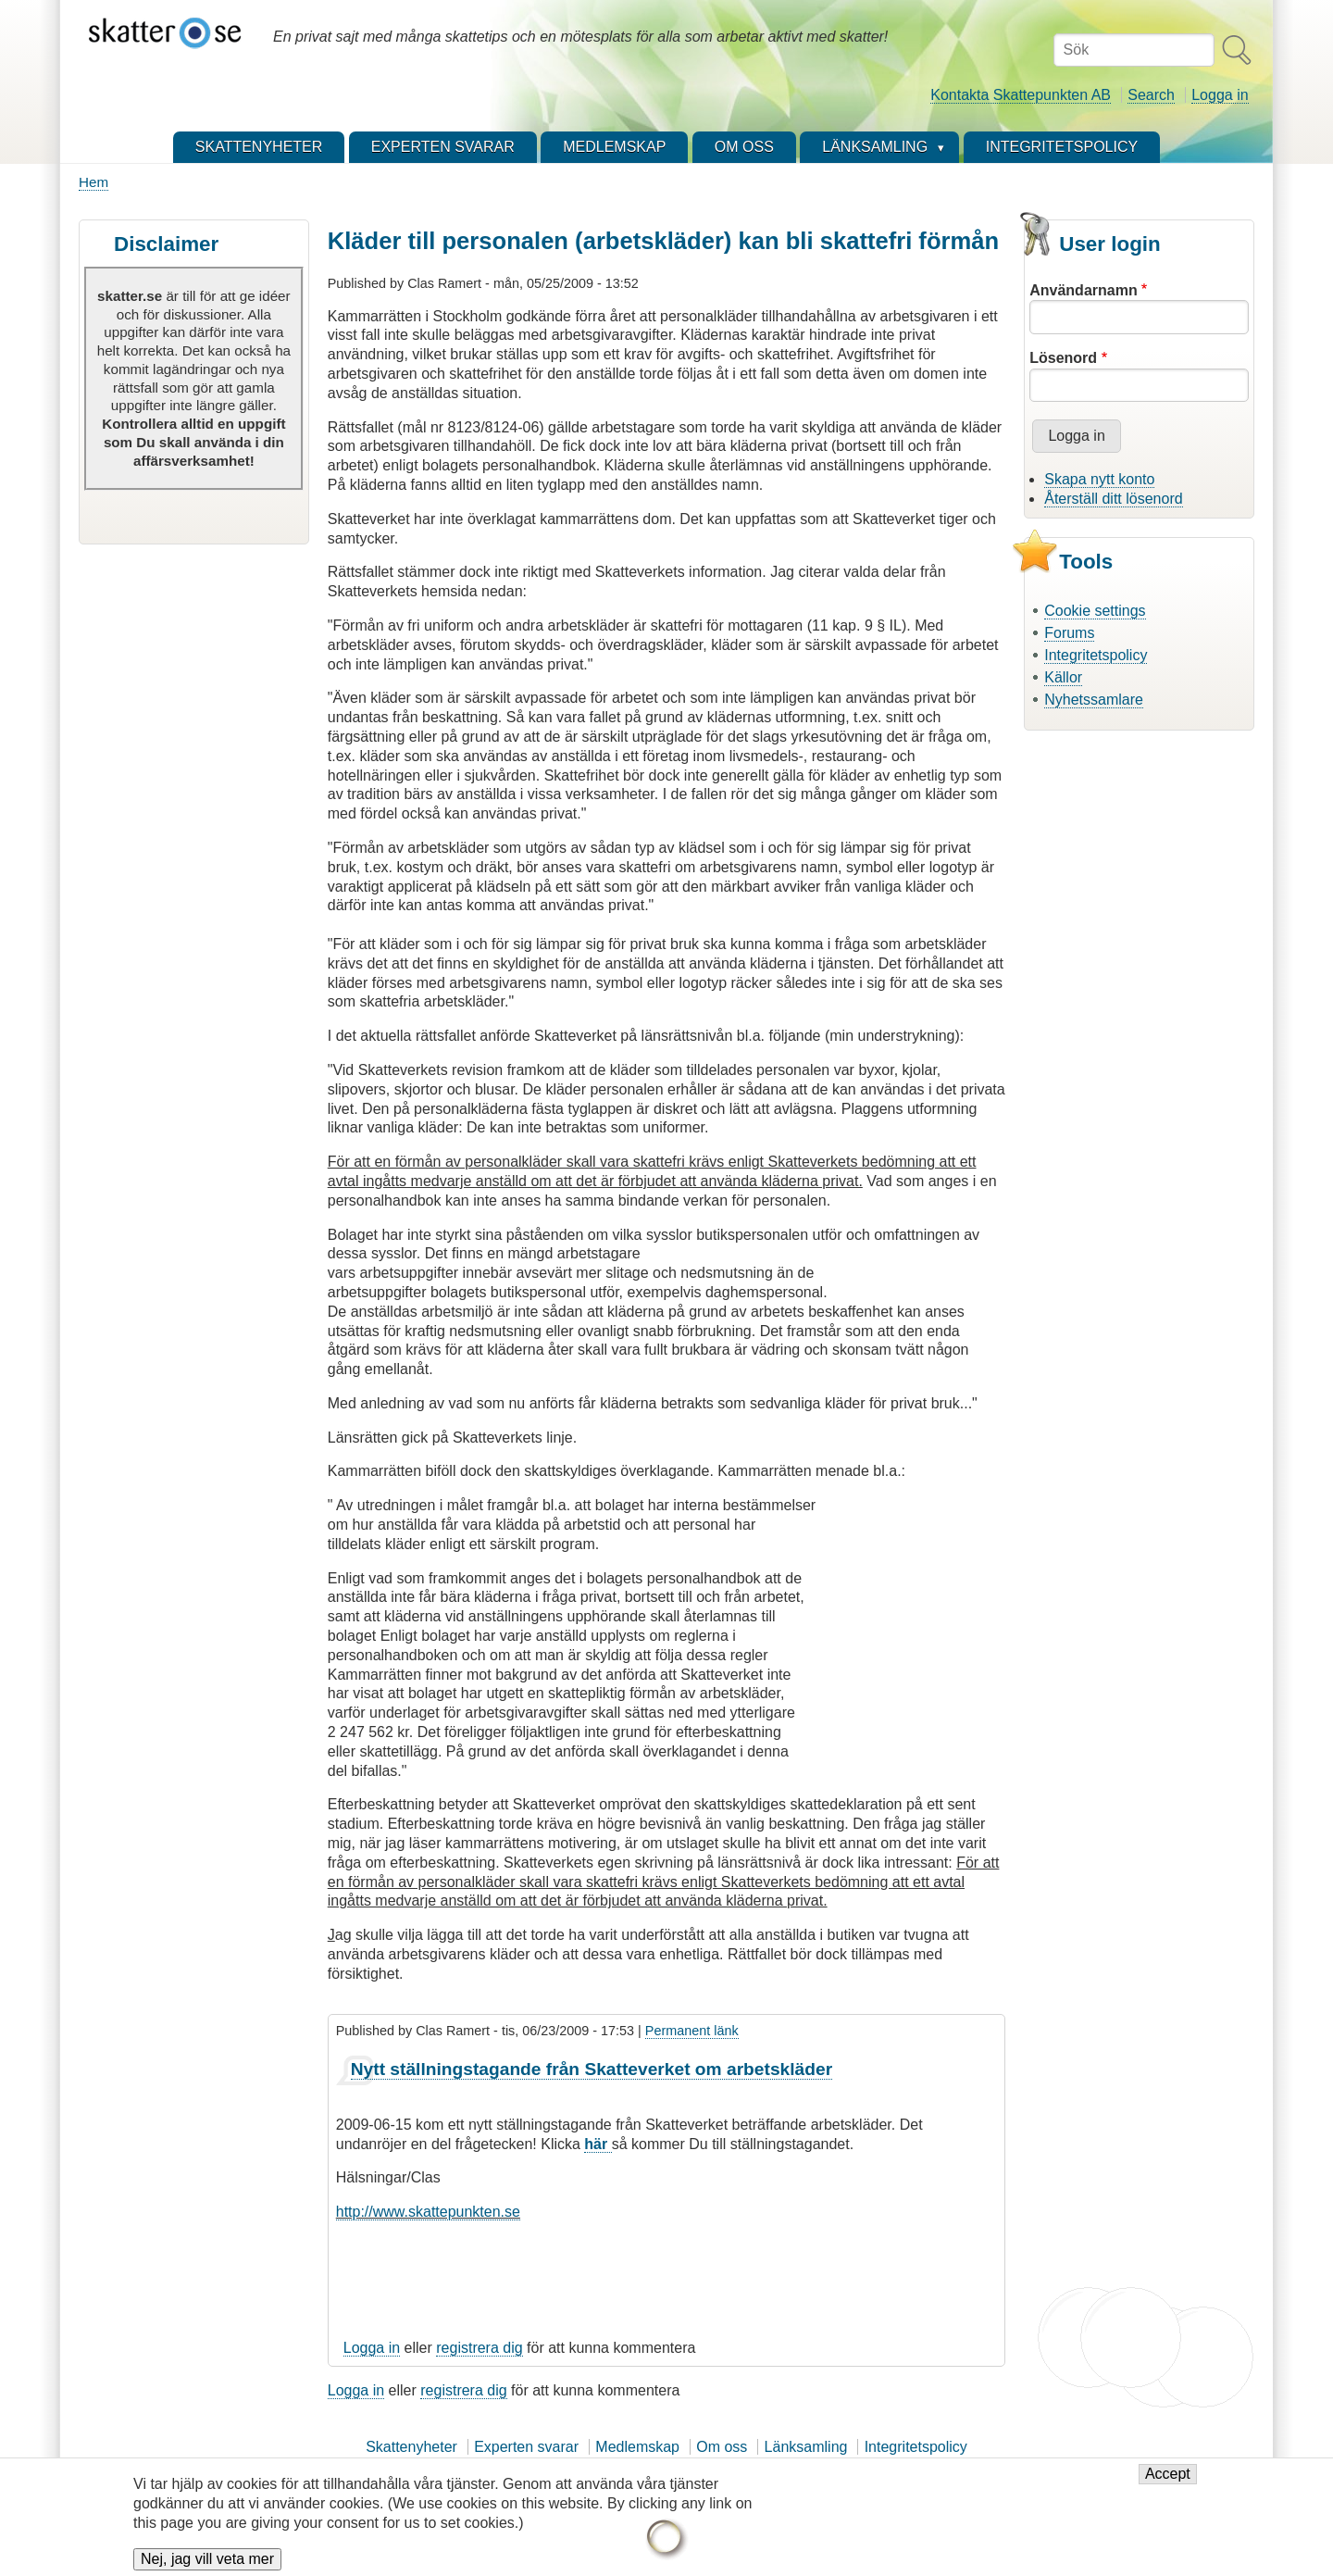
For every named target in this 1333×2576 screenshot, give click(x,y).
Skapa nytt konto (1099, 479)
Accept (1167, 2482)
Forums (1069, 633)
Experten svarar (526, 2447)
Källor (1063, 677)
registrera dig (479, 2348)
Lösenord (1063, 358)
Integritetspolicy (1095, 655)
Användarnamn (1083, 290)
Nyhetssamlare (1093, 699)
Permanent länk (692, 2030)
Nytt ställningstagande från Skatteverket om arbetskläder (591, 2069)
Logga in (1219, 95)
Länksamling (806, 2447)
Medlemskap (637, 2447)
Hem (93, 182)
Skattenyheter (411, 2447)
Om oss (721, 2447)
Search (1151, 95)
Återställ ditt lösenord (1113, 498)
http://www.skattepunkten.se (428, 2212)
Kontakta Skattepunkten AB (1020, 95)
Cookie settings (1094, 611)
